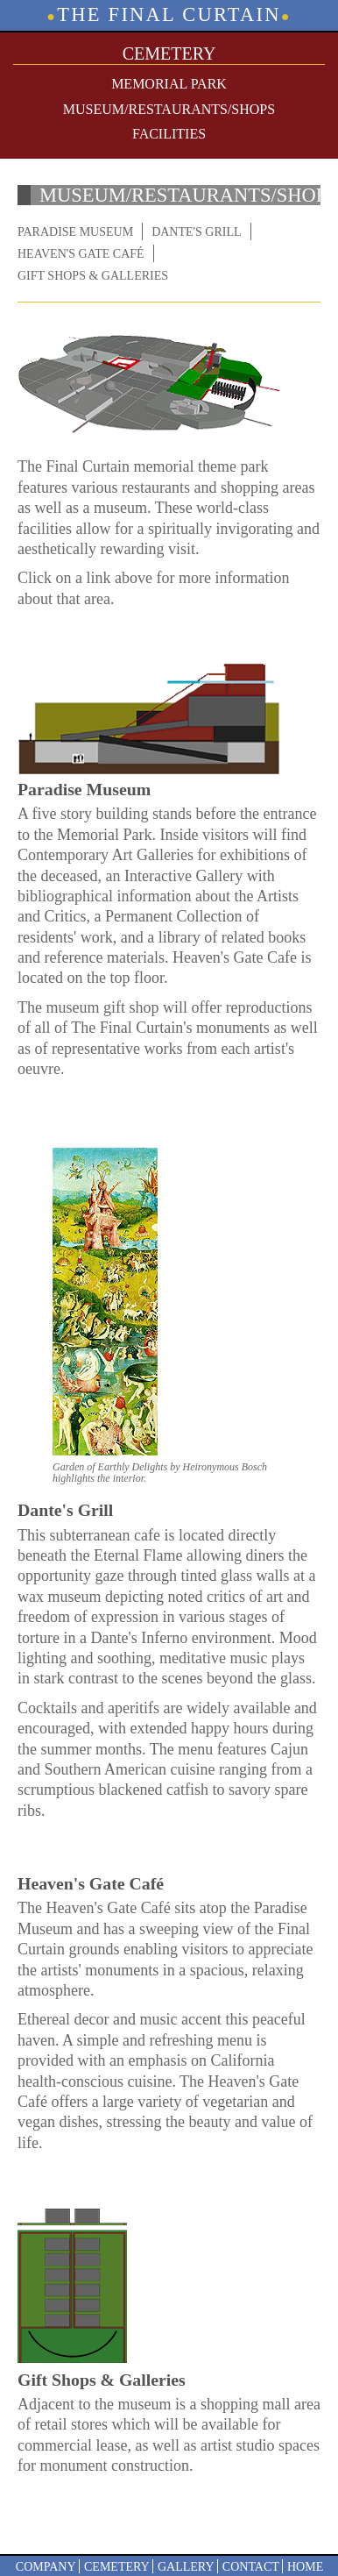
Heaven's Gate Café (81, 253)
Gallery (186, 2567)
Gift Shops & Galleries (93, 275)
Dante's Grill (196, 231)
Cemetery (117, 2567)
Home (305, 2567)
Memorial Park (169, 83)
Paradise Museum (75, 231)
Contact (250, 2567)
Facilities (169, 133)
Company (46, 2567)
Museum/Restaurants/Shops (169, 109)
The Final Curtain (169, 14)
